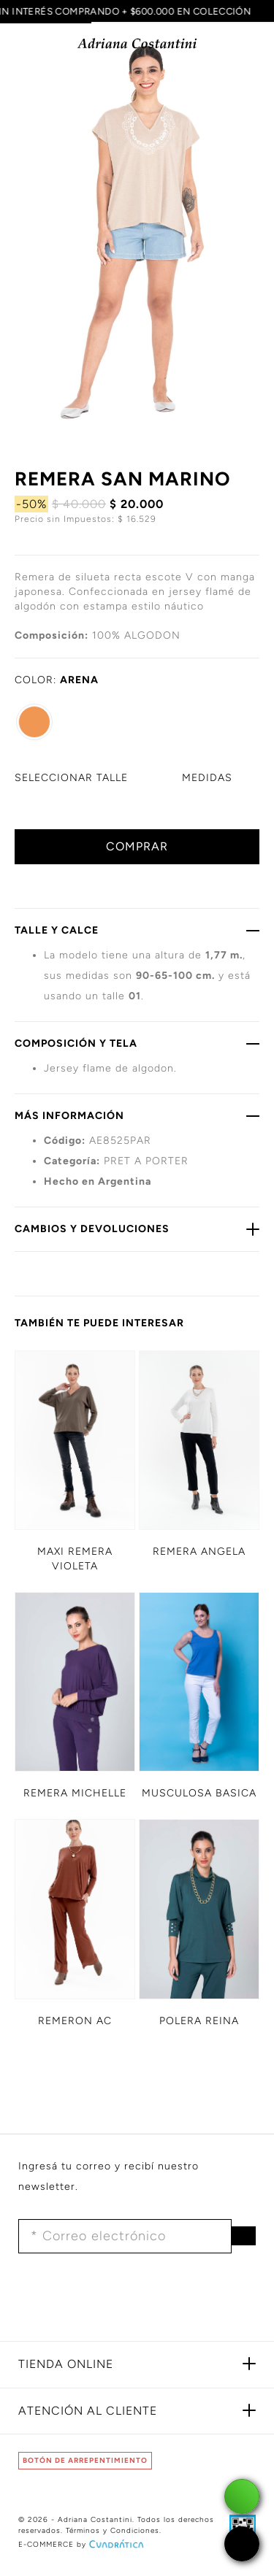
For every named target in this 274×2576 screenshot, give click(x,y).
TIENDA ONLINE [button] (65, 2364)
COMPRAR (137, 846)
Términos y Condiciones (112, 2530)
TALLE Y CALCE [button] (137, 930)
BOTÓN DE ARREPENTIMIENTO (85, 2460)
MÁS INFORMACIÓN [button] (137, 1115)
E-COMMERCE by (82, 2544)
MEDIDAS (207, 778)
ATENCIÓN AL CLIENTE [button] (87, 2411)
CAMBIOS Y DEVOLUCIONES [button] (137, 1228)
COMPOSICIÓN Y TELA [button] (137, 1043)
